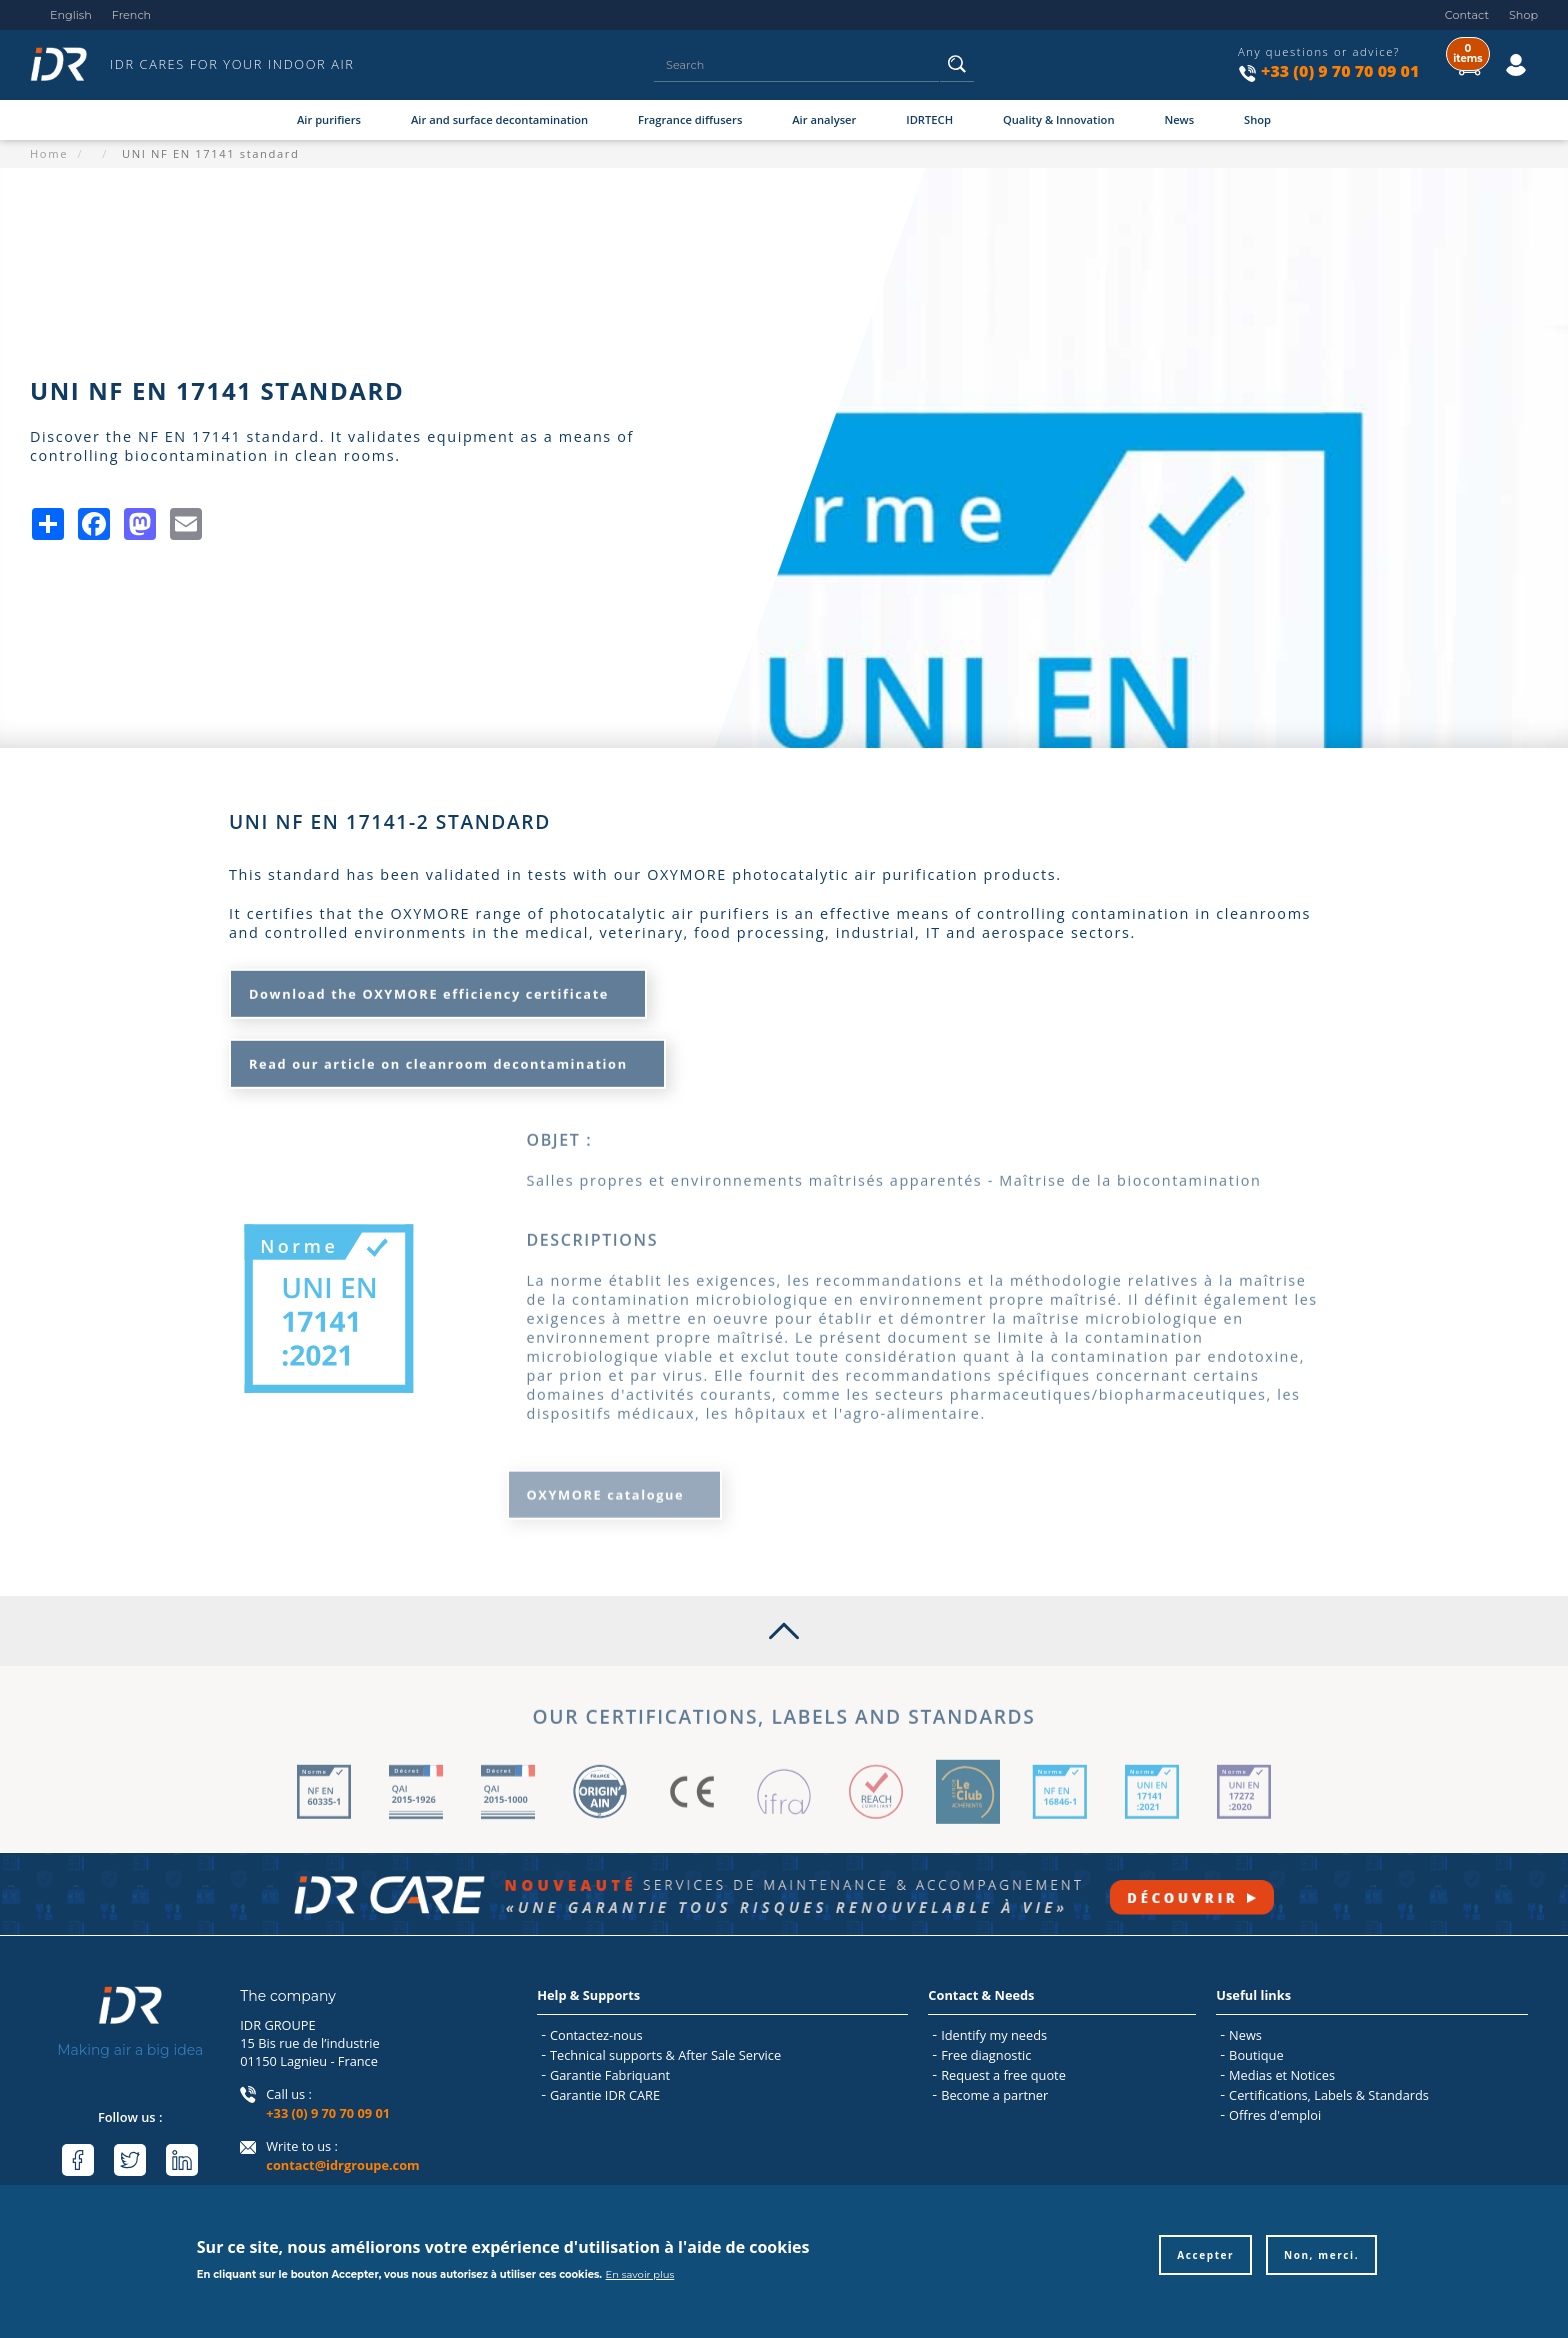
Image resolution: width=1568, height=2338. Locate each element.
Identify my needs (994, 2035)
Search (957, 70)
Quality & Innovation (1059, 119)
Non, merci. (1321, 2262)
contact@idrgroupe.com (342, 2165)
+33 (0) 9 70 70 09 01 (1340, 71)
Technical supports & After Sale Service (665, 2055)
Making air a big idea (130, 2050)
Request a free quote (1003, 2075)
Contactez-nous (596, 2035)
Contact (1467, 15)
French (131, 15)
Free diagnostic (986, 2055)
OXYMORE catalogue (606, 1481)
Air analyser (824, 119)
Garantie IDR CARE (605, 2095)
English (71, 15)
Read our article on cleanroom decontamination (438, 1057)
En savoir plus (640, 2281)
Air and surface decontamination (499, 119)
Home (49, 153)
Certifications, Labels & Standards (1329, 2095)
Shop (1523, 15)
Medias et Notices (1282, 2075)
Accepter (1205, 2262)
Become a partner (994, 2095)
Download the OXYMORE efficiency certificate (429, 987)
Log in (1495, 49)
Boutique (1256, 2055)
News (1179, 119)
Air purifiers (329, 119)
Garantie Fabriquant (610, 2075)
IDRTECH (929, 119)
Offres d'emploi (1275, 2115)
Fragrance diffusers (690, 119)
